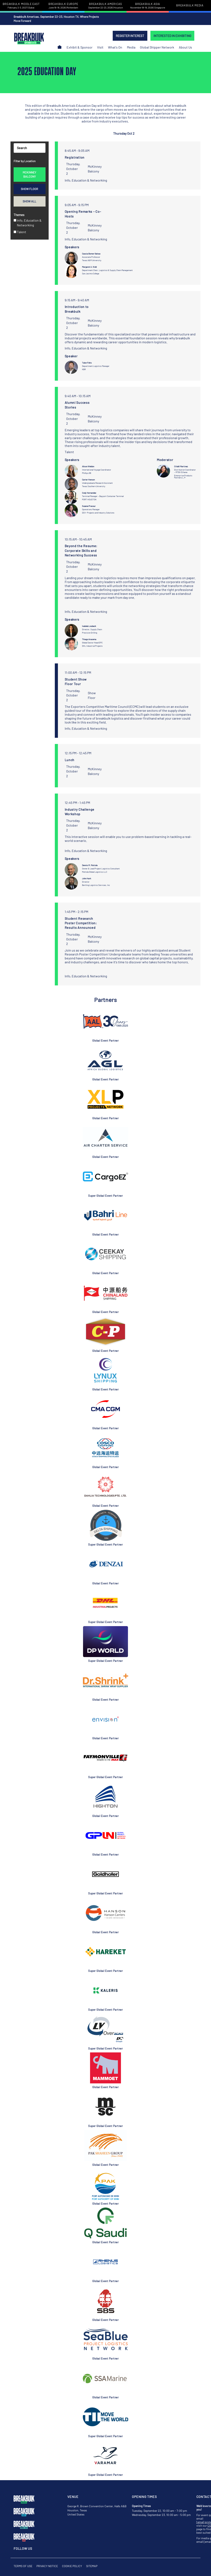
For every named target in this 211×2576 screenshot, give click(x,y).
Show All (29, 201)
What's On (115, 47)
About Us (185, 47)
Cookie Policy (72, 2566)
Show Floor (29, 189)
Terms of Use (23, 2566)
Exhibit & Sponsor (80, 47)
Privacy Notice (47, 2566)
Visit (100, 47)
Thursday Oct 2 (124, 133)
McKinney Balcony (29, 174)
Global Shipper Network (157, 47)
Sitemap (91, 2566)
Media (131, 47)
